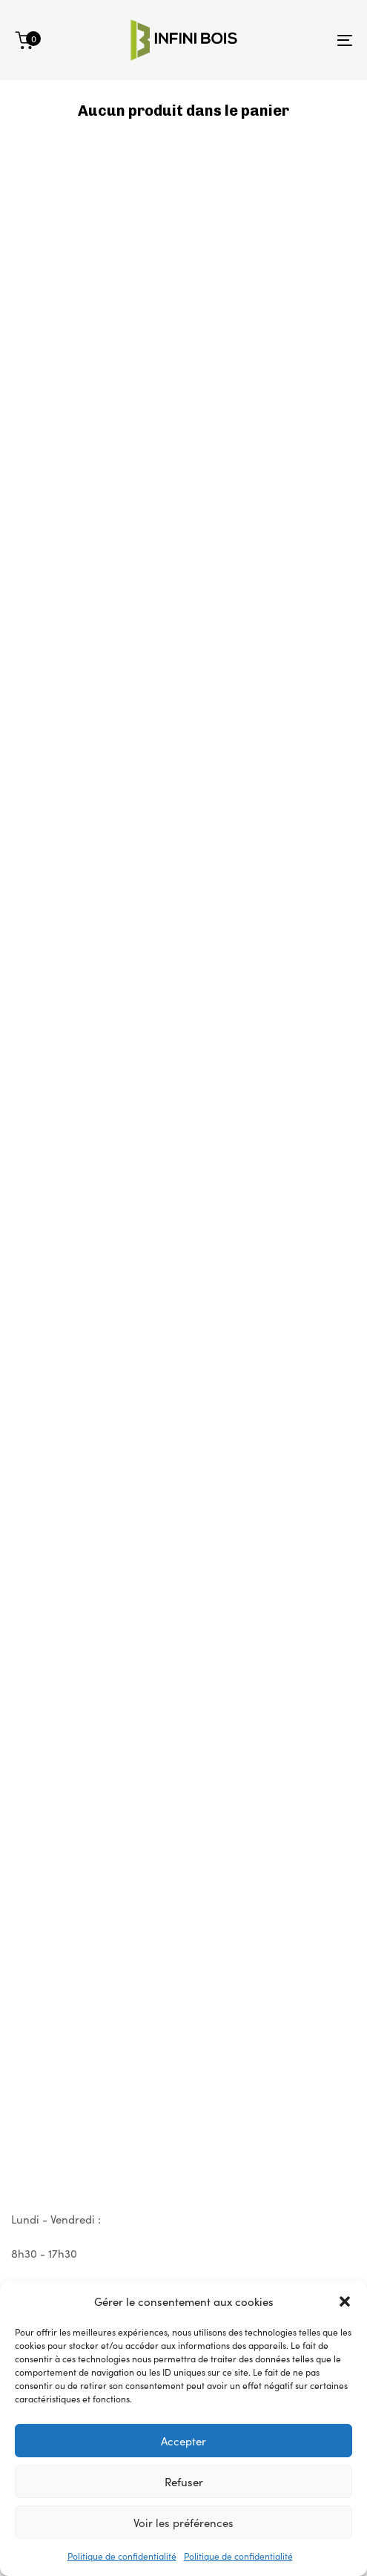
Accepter (183, 2440)
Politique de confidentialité (121, 2555)
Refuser (184, 2481)
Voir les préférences (183, 2522)
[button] (344, 2301)
